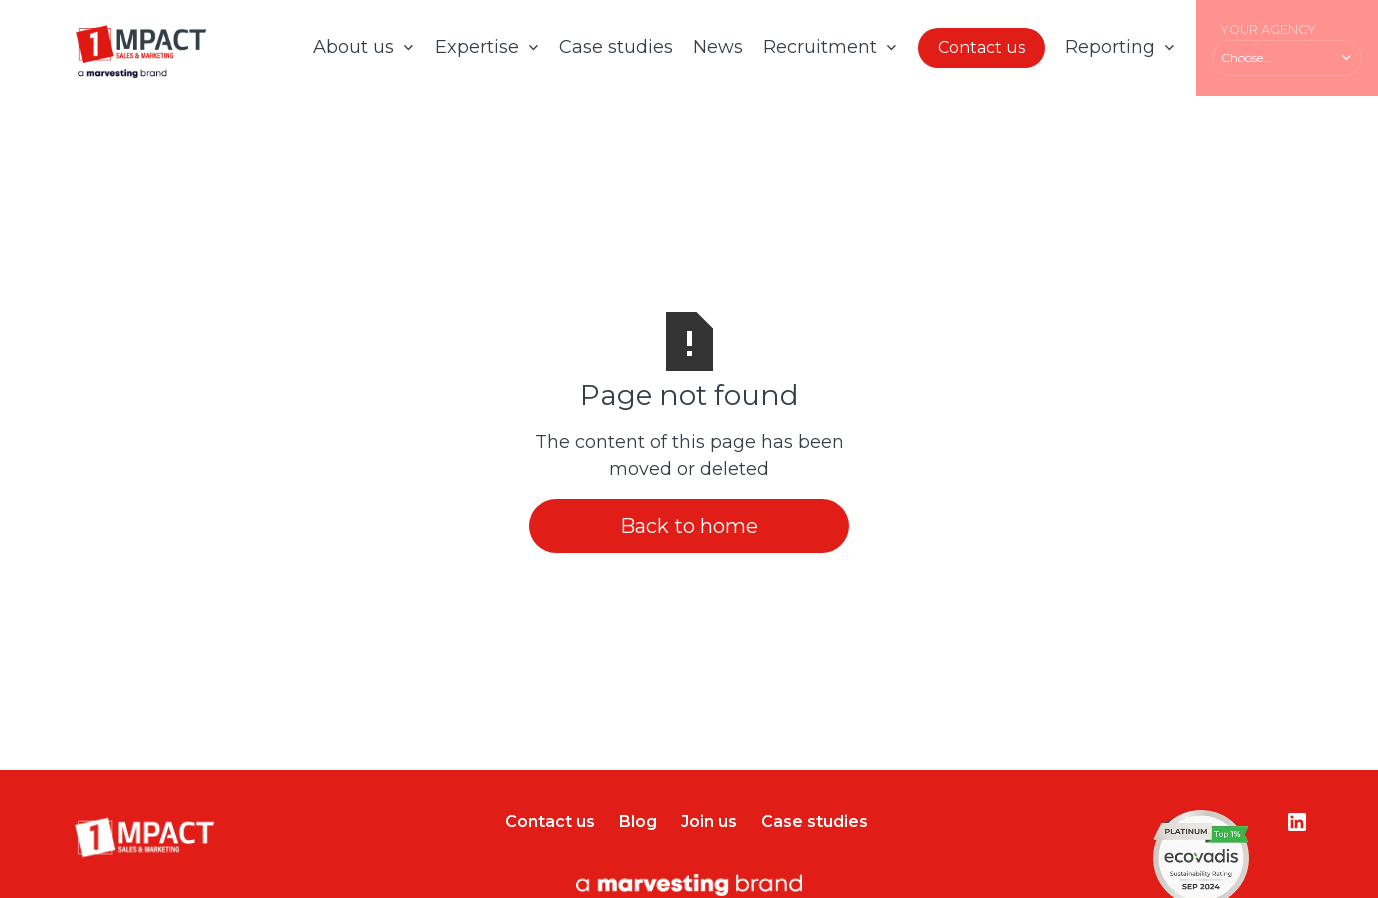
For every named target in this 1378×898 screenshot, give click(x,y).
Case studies (616, 47)
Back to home (689, 526)
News (718, 47)
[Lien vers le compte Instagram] (1297, 822)
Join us (709, 821)
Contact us (981, 47)
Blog (638, 821)
